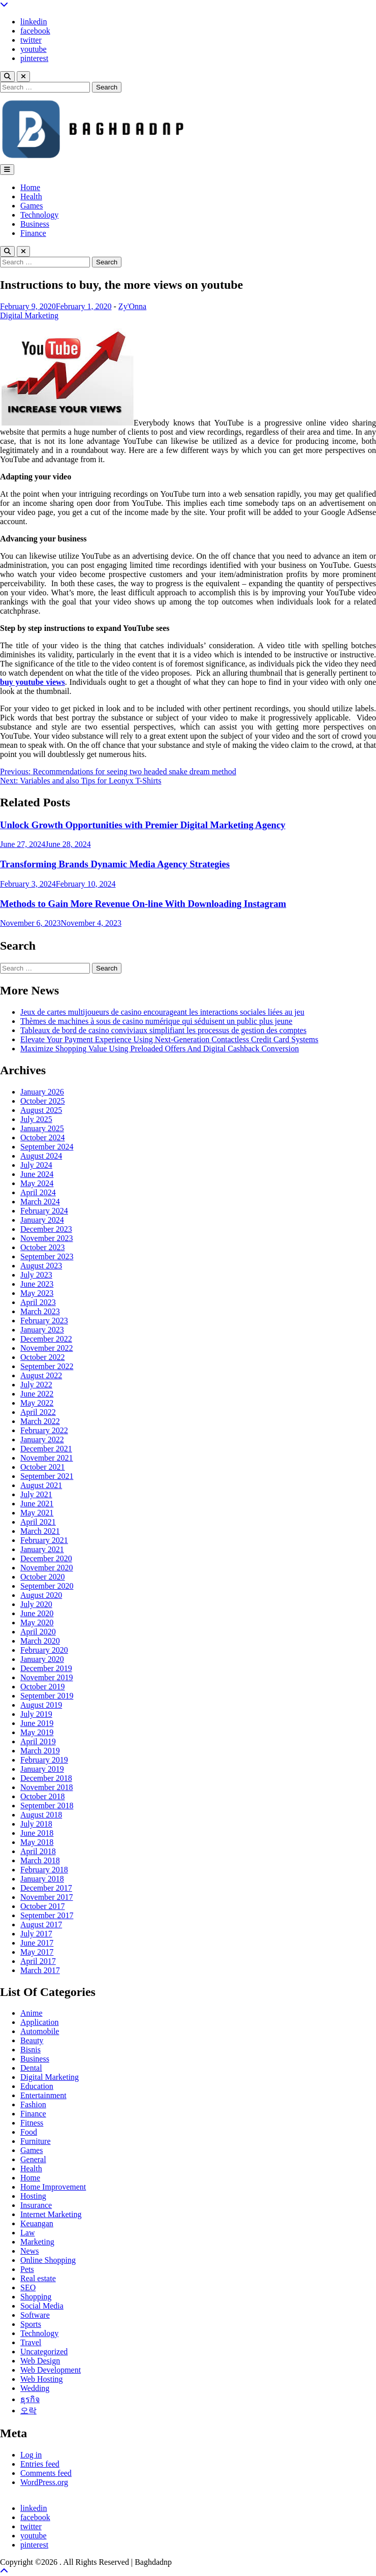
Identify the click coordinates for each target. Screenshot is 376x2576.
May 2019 (36, 1732)
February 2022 (44, 1430)
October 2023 (42, 1247)
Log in (31, 2454)
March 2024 (40, 1201)
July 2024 (36, 1165)
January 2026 (42, 1091)
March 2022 (40, 1421)
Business (34, 224)
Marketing (37, 2241)
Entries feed (39, 2464)
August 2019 (41, 1705)
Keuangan (36, 2223)
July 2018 (36, 1824)
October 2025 (42, 1101)
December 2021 (46, 1448)
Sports (30, 2324)
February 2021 (44, 1540)
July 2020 (36, 1604)
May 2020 (36, 1622)
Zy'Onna (132, 306)
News (29, 2251)
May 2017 (36, 1952)
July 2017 (36, 1933)
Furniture (35, 2141)
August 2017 (41, 1924)
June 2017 (36, 1942)
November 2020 (46, 1567)
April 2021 (38, 1522)
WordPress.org (44, 2482)
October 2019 (42, 1686)
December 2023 (46, 1229)
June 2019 (36, 1723)
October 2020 (42, 1576)
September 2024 (46, 1146)
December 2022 (46, 1339)
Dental (31, 2068)
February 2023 (44, 1320)
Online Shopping (48, 2260)
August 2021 (41, 1485)
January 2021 (42, 1549)
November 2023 (46, 1238)
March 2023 (40, 1311)
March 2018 (40, 1860)
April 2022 (38, 1412)
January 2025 (42, 1128)
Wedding (34, 2388)
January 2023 (42, 1329)
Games (31, 205)
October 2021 (42, 1467)
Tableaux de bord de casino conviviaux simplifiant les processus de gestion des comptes (163, 1030)
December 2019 (46, 1668)
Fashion (33, 2104)
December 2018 (46, 1778)
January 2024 (42, 1220)
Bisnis (30, 2049)
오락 (28, 2410)
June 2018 (36, 1833)
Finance (33, 233)
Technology (39, 214)
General (33, 2159)
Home (30, 187)
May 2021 (36, 1512)
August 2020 (41, 1595)
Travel (30, 2342)
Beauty (31, 2040)
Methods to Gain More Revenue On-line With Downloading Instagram (143, 903)
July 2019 (36, 1714)
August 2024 (41, 1155)
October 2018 (42, 1796)
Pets (27, 2269)
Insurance (36, 2205)
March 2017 (40, 1970)
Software (35, 2315)
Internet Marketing (50, 2214)
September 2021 (46, 1476)
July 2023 (36, 1274)
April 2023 (38, 1302)
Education (36, 2086)
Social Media (42, 2305)
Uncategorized (44, 2351)
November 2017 (46, 1897)
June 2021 (36, 1503)
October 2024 (42, 1137)
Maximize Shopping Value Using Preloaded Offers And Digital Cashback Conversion (159, 1048)
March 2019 (40, 1750)
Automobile (39, 2031)
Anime (31, 2013)
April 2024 (38, 1192)
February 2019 (44, 1759)
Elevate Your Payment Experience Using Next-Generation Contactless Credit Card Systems (169, 1039)
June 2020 (36, 1613)
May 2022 (36, 1403)
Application (39, 2022)
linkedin (33, 21)
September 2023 (46, 1256)
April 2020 (38, 1631)
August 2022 (41, 1375)
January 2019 (42, 1769)
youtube (33, 49)
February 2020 (44, 1650)
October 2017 (42, 1906)
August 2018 (41, 1814)
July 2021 (36, 1494)
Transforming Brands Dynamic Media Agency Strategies (115, 864)
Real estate (38, 2278)
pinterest (34, 58)
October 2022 (42, 1357)
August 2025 (41, 1110)
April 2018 (38, 1851)
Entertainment (43, 2095)
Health (31, 196)
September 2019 (46, 1695)
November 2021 (46, 1457)
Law (27, 2232)
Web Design (40, 2360)
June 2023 (36, 1284)
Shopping (35, 2296)
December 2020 (46, 1558)
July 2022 (36, 1384)
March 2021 (40, 1531)
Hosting (33, 2196)
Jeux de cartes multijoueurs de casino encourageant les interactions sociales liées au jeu (162, 1012)
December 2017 (46, 1888)
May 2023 (36, 1293)
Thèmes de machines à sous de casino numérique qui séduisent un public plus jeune (156, 1021)
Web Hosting (41, 2379)
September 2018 (46, 1805)
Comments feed (46, 2473)
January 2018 (42, 1878)
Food (28, 2132)
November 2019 (46, 1677)
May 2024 (36, 1183)
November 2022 (46, 1348)
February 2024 (44, 1210)
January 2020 (42, 1659)
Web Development (50, 2370)
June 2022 (36, 1393)
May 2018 (36, 1842)
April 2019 (38, 1741)
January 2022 (42, 1439)
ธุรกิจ (30, 2399)
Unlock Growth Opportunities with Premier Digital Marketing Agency (143, 825)
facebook (35, 30)
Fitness (31, 2122)
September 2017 (46, 1915)
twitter (31, 40)
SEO (28, 2287)
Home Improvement (53, 2187)
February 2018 (44, 1869)
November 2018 (46, 1787)
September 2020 (46, 1586)
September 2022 (46, 1366)
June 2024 (36, 1174)
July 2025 (36, 1119)
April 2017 (38, 1961)
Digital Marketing (29, 315)
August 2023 (41, 1265)
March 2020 (40, 1640)
